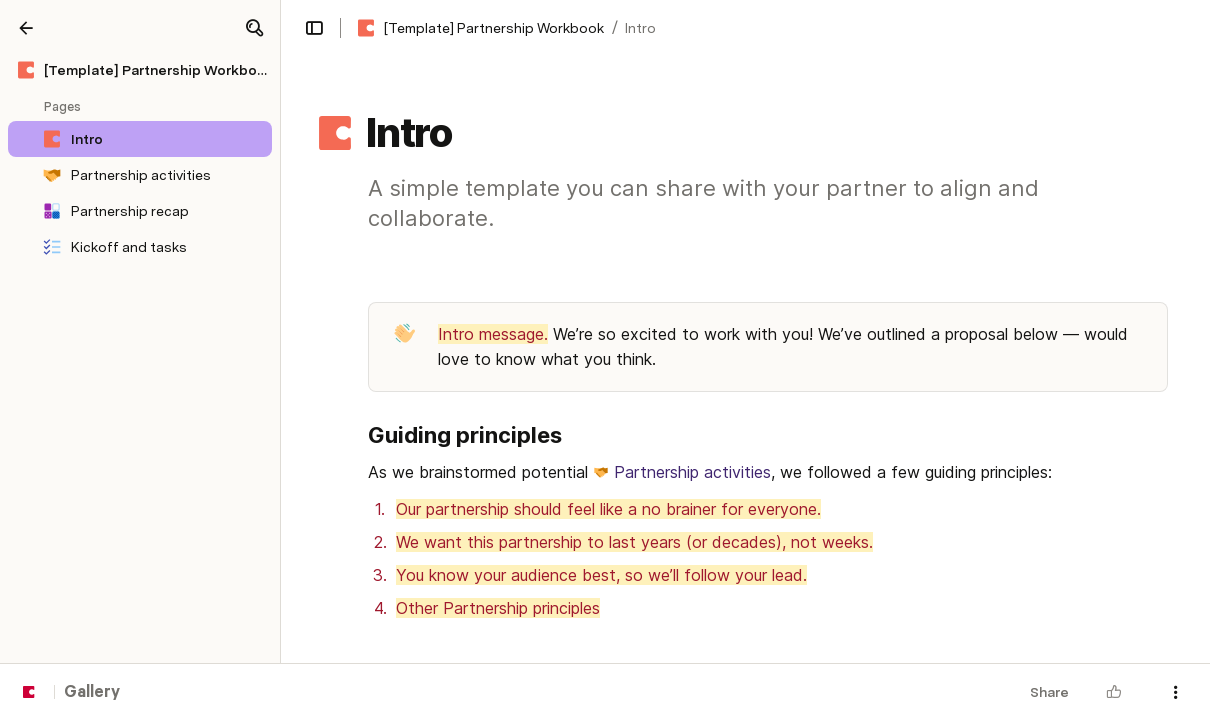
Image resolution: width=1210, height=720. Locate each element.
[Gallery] (26, 28)
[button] (254, 28)
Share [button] (1049, 692)
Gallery (92, 693)
